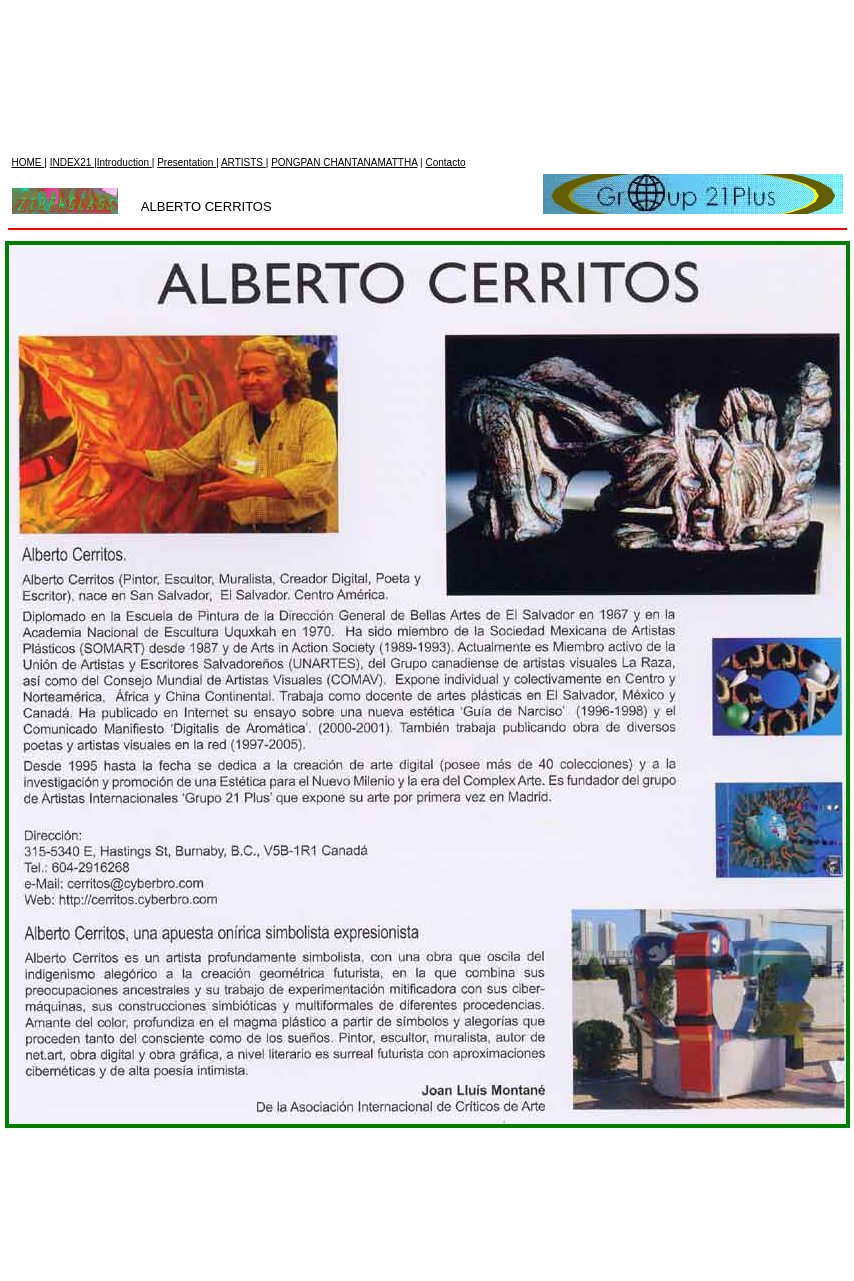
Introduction (124, 11)
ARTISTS (243, 11)
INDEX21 (72, 11)
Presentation (186, 11)
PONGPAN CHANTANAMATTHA (344, 11)
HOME (28, 11)
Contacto (445, 11)
